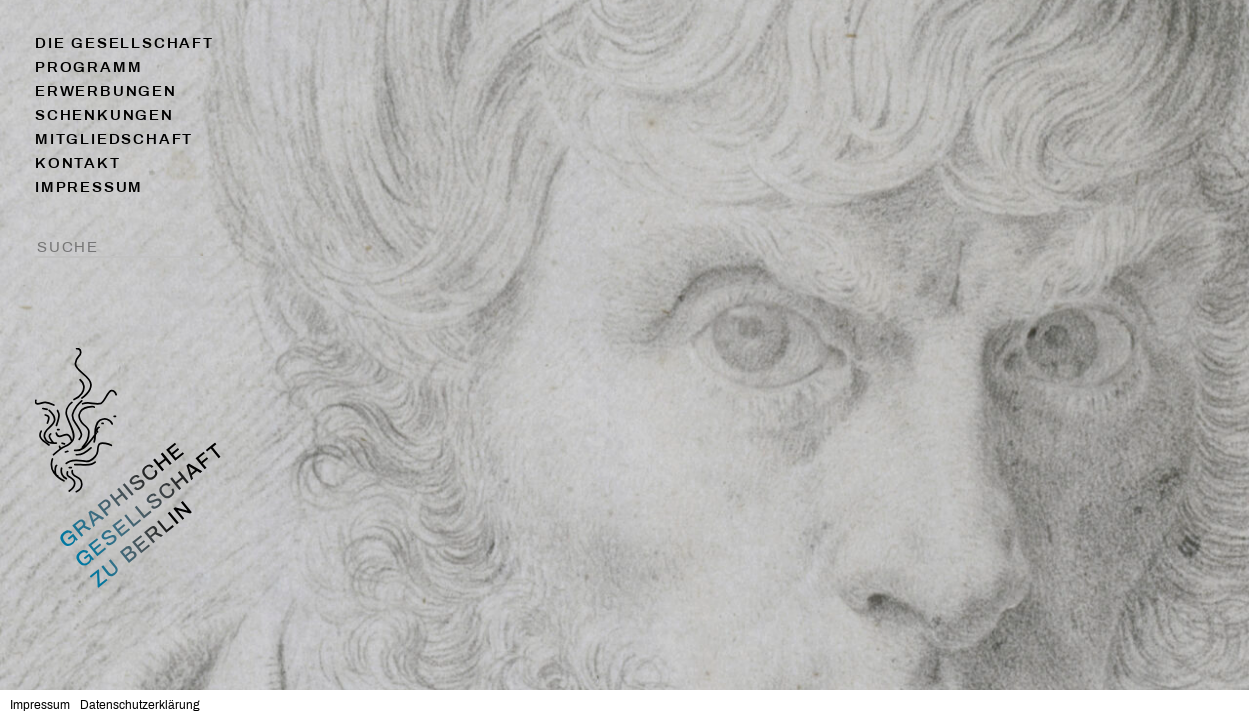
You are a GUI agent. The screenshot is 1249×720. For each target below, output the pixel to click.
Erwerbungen (106, 91)
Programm (88, 67)
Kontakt (78, 163)
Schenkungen (104, 115)
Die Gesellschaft (124, 43)
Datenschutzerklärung (140, 705)
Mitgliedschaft (114, 139)
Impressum (89, 187)
